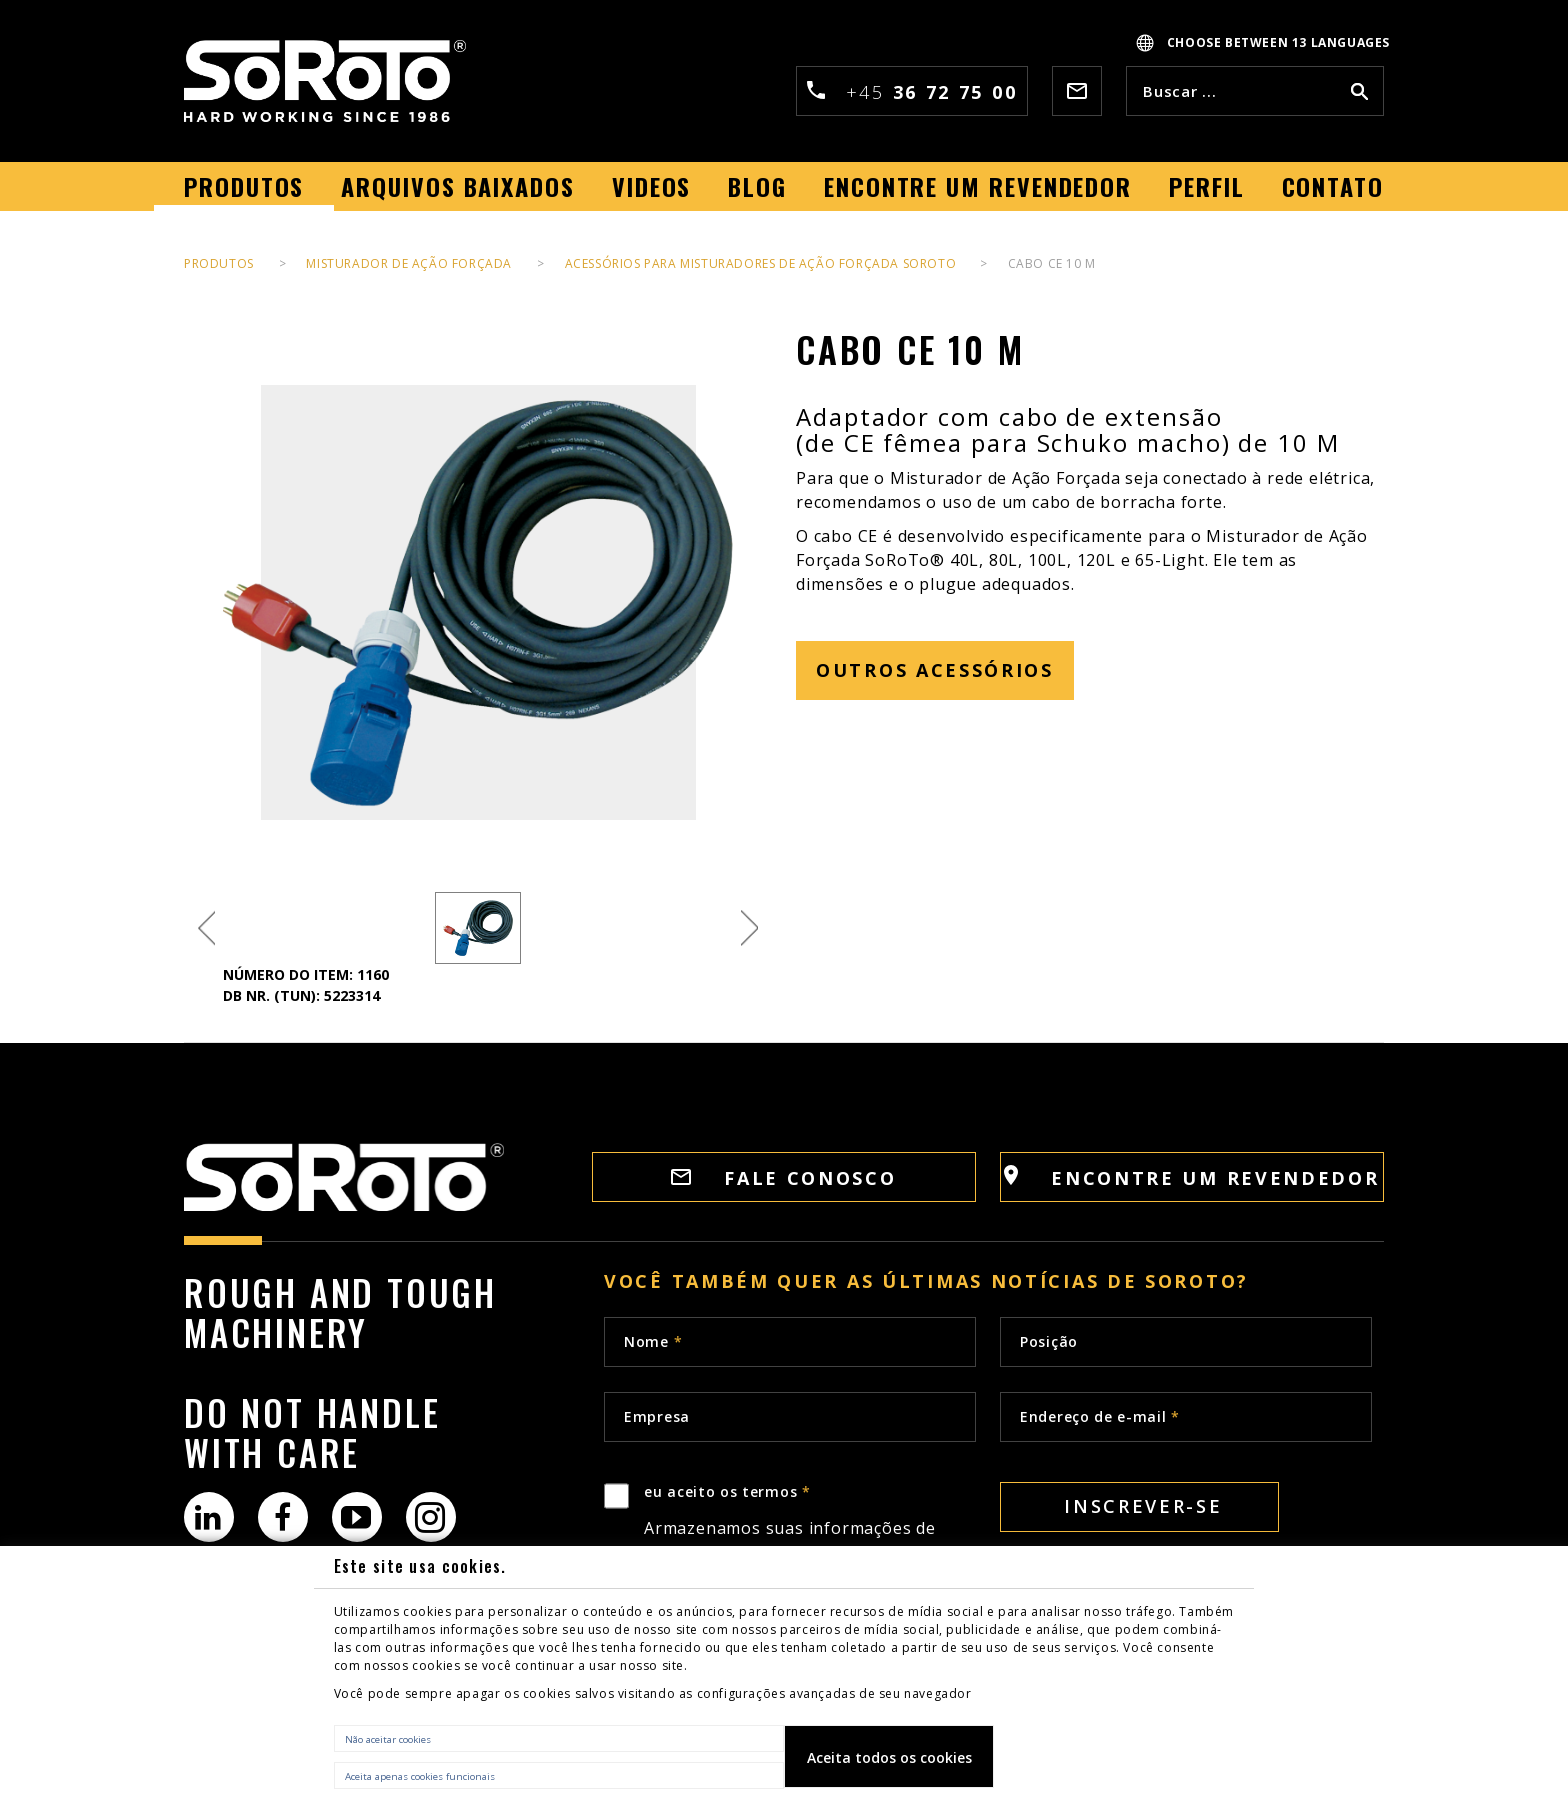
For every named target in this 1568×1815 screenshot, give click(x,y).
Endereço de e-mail (1100, 1416)
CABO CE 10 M (1052, 263)
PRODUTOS (219, 263)
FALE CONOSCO (783, 1178)
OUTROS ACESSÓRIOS (935, 670)
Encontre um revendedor (1191, 1177)
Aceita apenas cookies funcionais (420, 1776)
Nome (653, 1341)
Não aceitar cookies (388, 1739)
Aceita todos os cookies (889, 1757)
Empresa (657, 1416)
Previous (206, 928)
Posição (1049, 1341)
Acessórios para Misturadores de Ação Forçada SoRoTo (762, 263)
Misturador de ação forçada (409, 263)
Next (749, 928)
